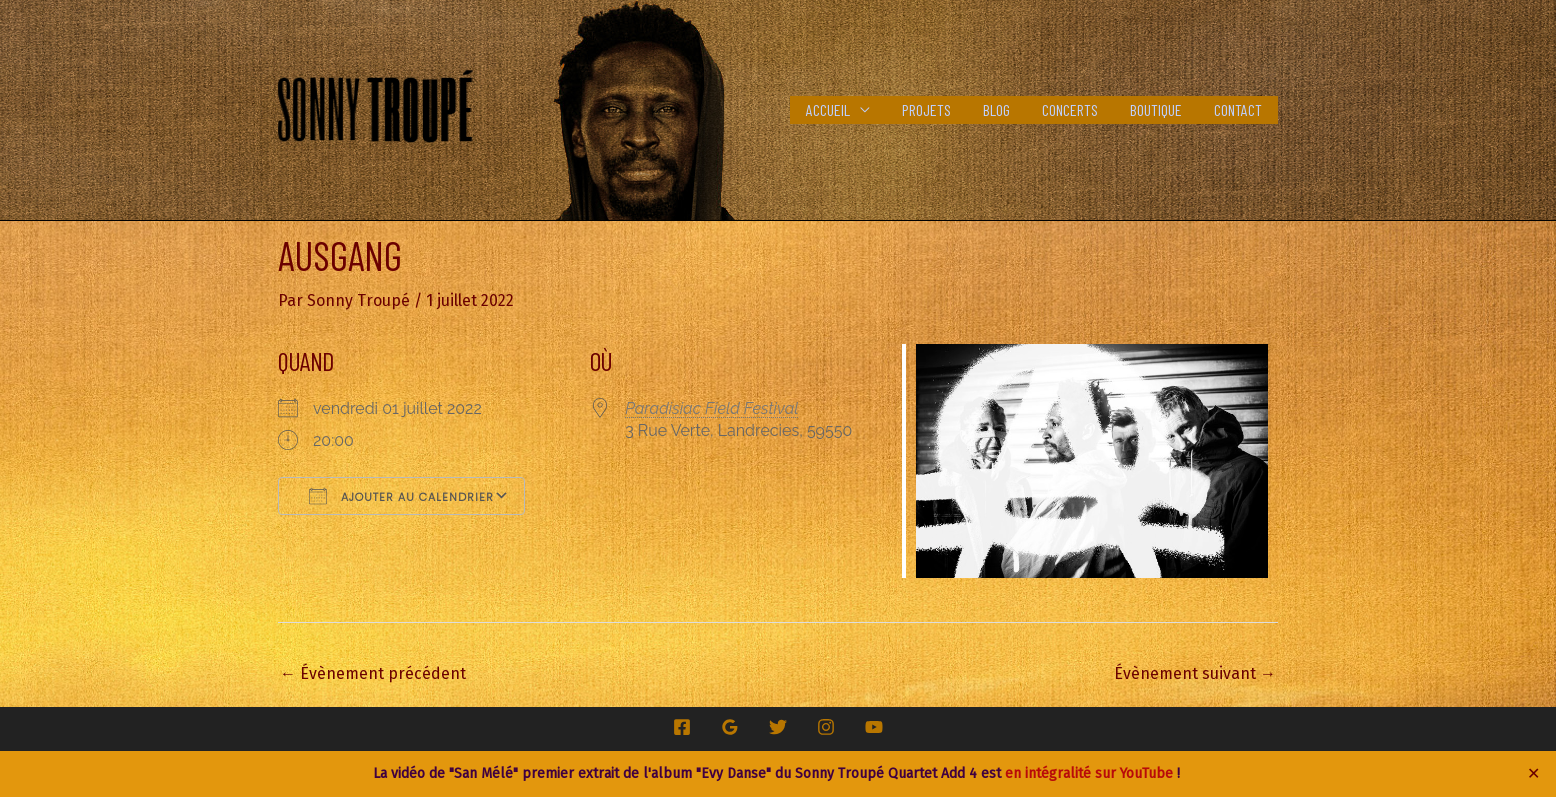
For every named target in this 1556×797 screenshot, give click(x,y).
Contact (1238, 109)
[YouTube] (874, 727)
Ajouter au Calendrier (401, 496)
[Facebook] (682, 727)
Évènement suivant (1195, 673)
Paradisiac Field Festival (711, 408)
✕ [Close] (1534, 774)
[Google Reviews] (730, 727)
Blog (996, 109)
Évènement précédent (373, 673)
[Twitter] (778, 727)
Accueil (828, 109)
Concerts (1070, 109)
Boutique (1156, 109)
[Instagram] (826, 727)
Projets (926, 109)
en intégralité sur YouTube (1089, 773)
